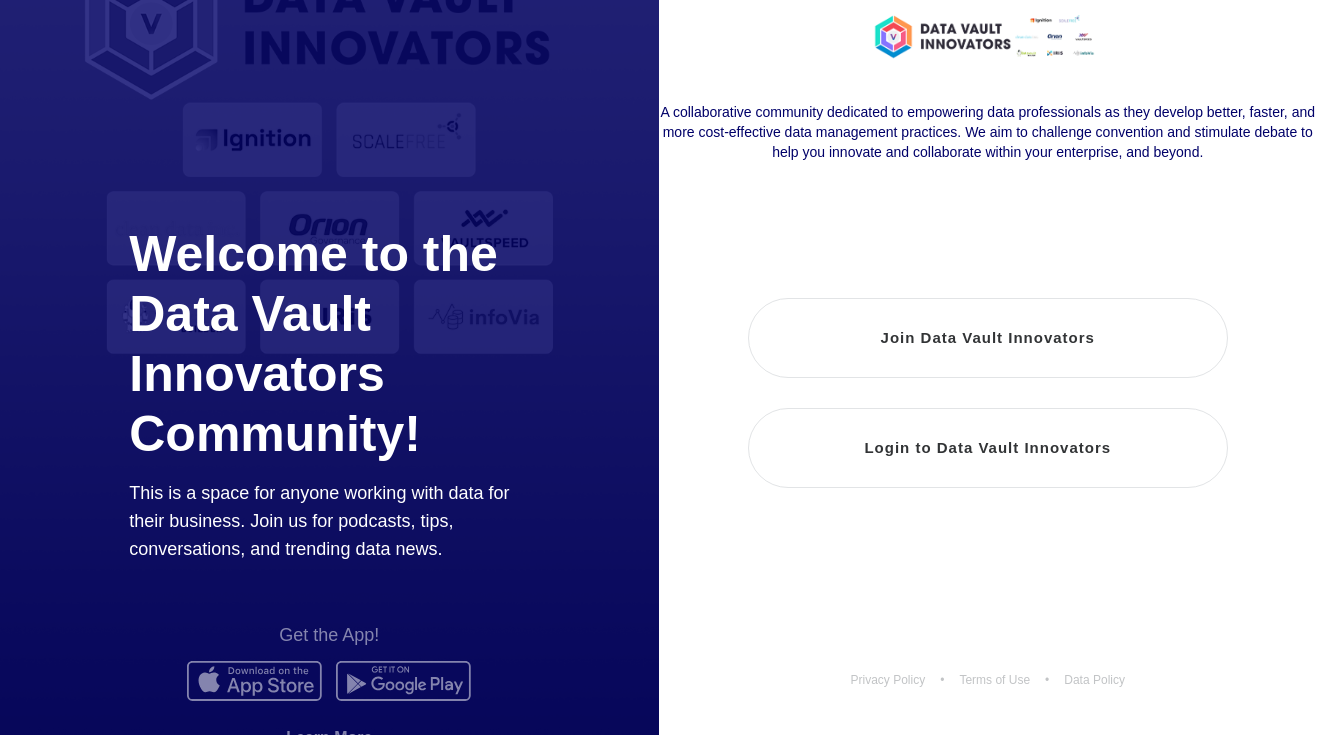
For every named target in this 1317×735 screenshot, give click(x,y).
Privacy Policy (888, 680)
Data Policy (1094, 680)
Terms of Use (994, 680)
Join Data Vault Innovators (988, 337)
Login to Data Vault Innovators (987, 447)
